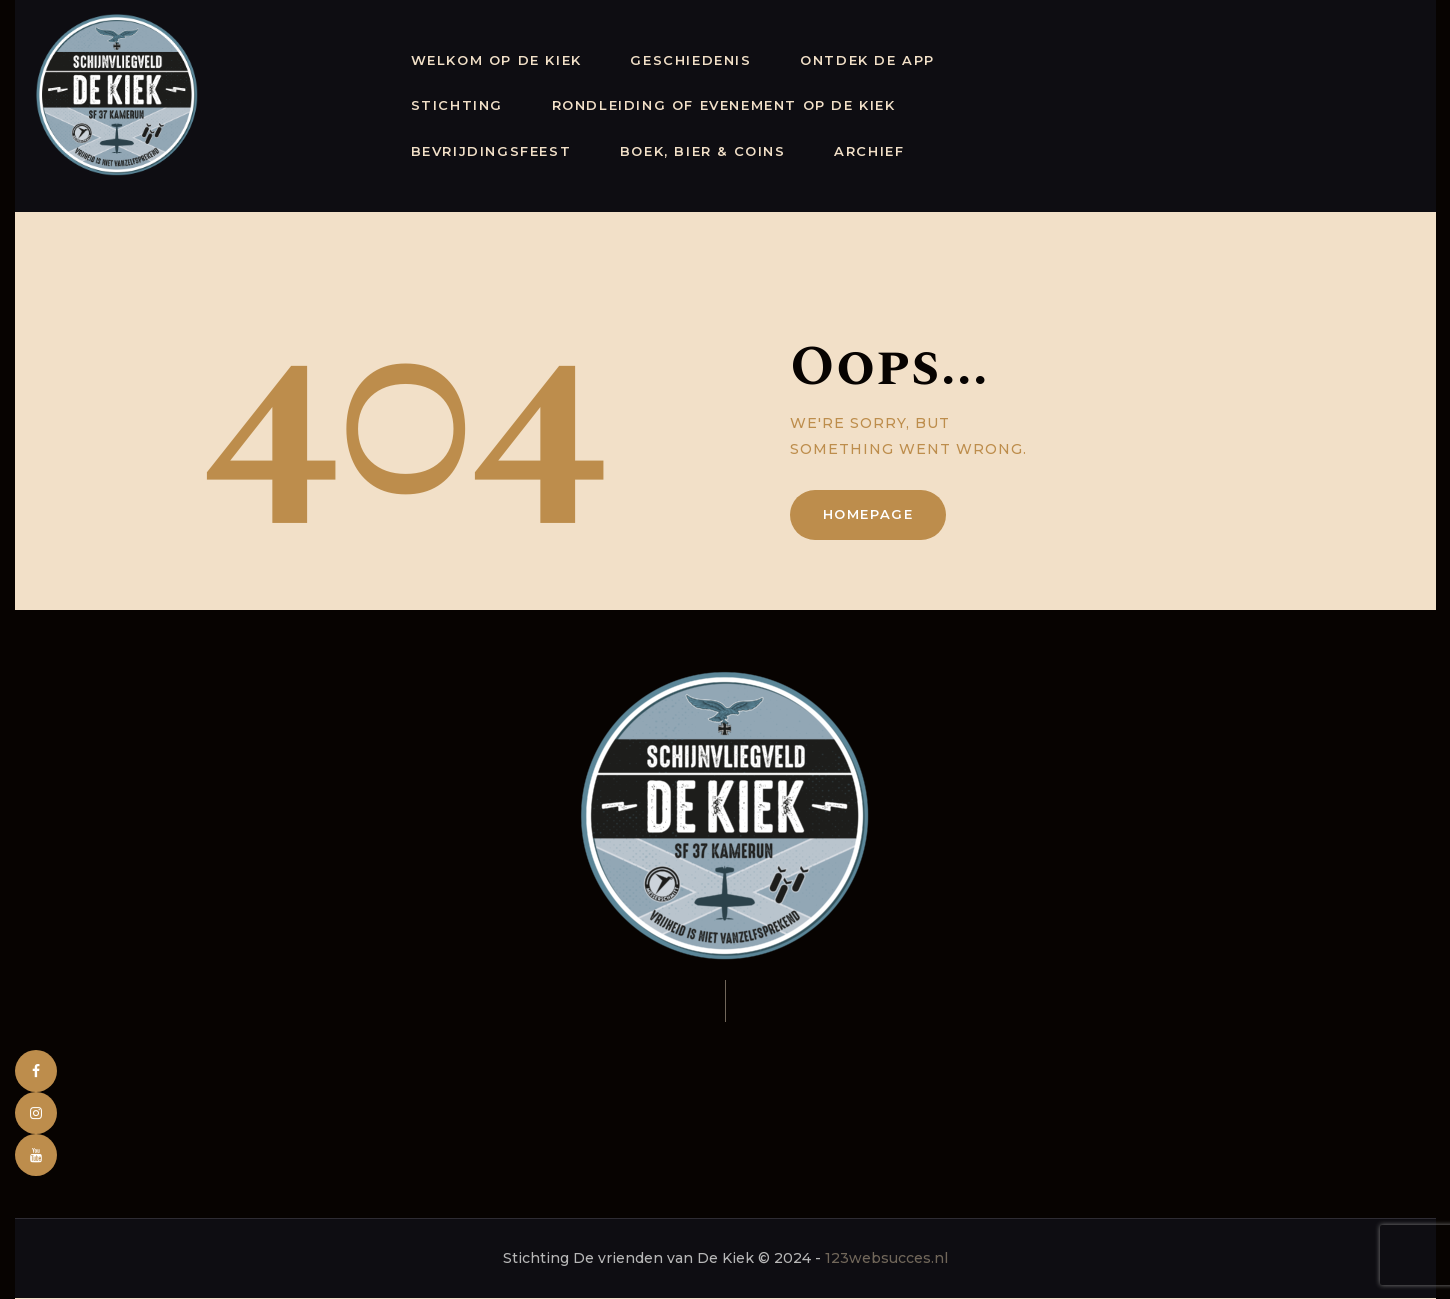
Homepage (868, 514)
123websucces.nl (886, 1258)
